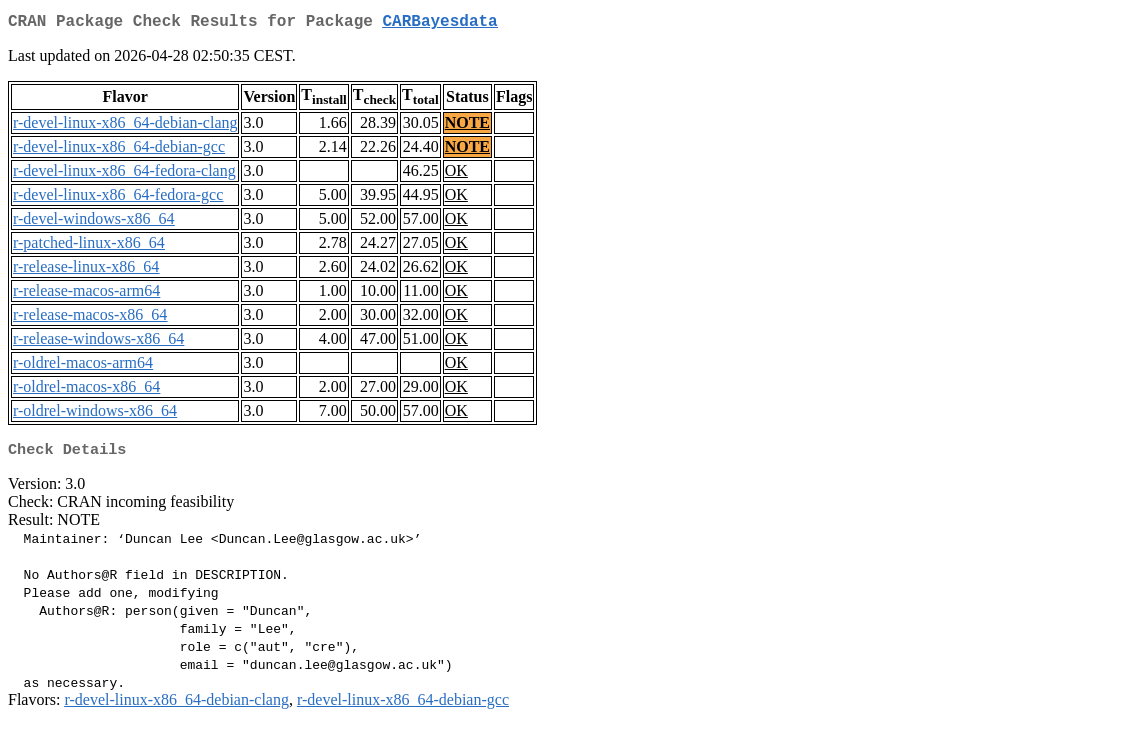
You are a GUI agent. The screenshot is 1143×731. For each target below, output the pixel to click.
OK (456, 174)
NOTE (467, 126)
